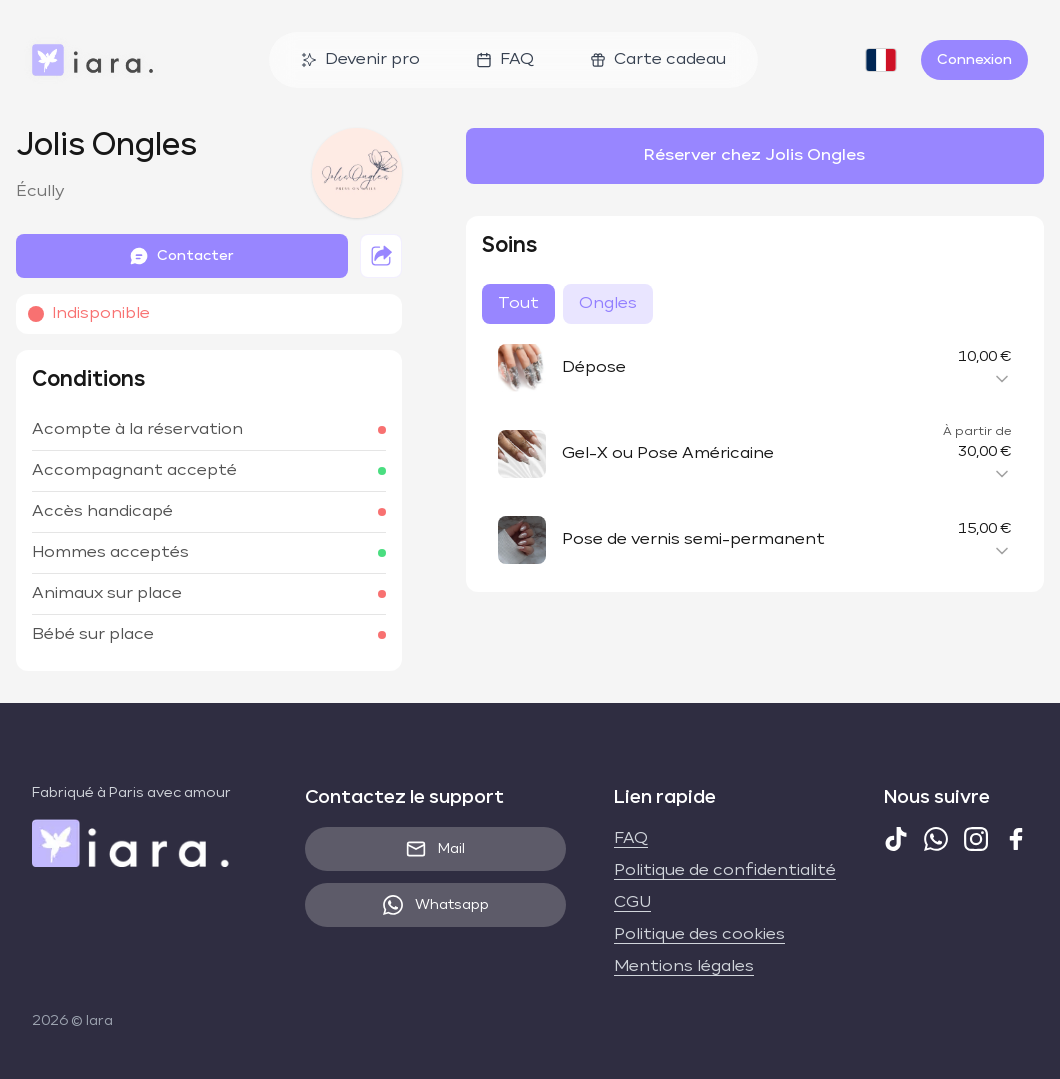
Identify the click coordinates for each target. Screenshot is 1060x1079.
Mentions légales (684, 967)
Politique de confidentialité (725, 871)
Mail (435, 849)
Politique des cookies (699, 935)
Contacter (181, 256)
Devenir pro (360, 60)
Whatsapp (436, 905)
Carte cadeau (658, 60)
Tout (518, 304)
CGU (632, 903)
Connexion (974, 60)
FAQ (505, 60)
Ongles (608, 304)
